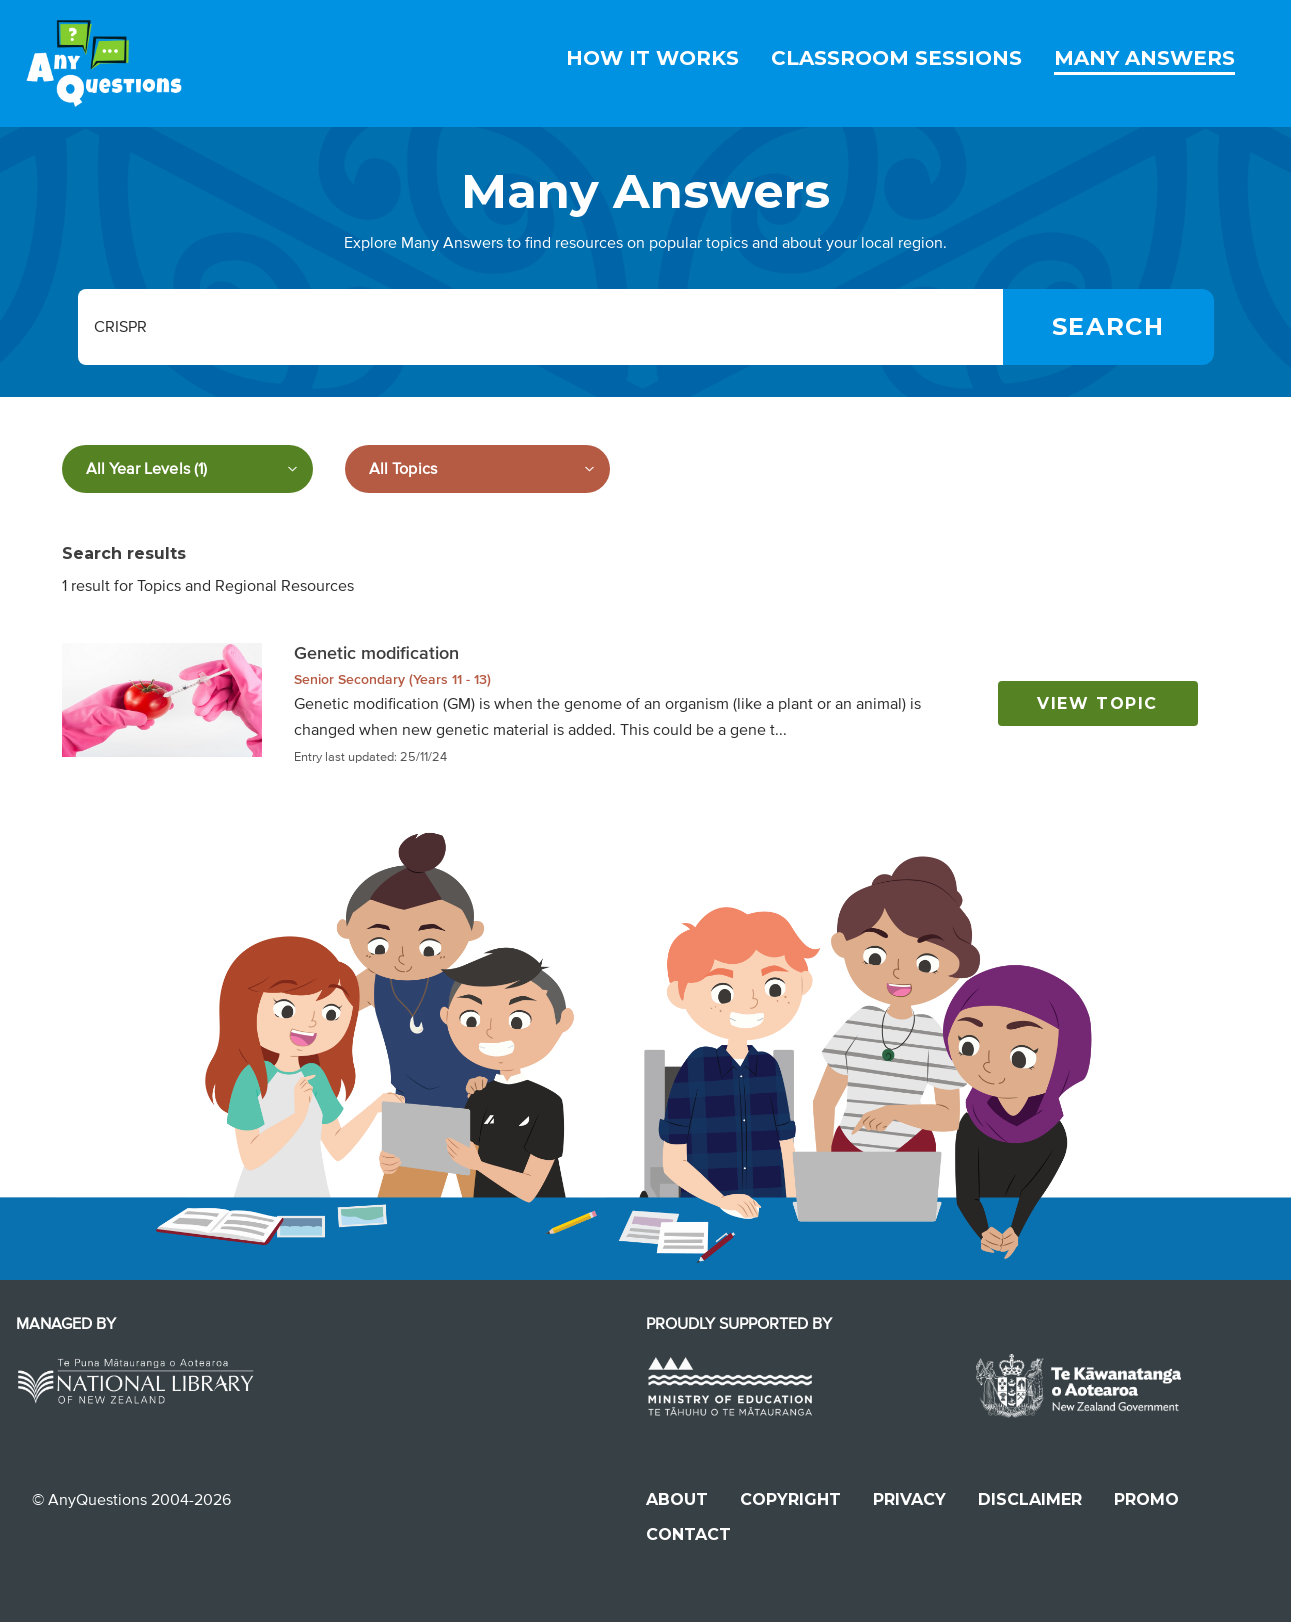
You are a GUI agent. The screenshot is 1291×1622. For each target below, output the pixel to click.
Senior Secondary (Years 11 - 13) (392, 679)
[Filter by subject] (477, 469)
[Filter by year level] (187, 469)
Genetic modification (376, 653)
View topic (1097, 703)
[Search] (1108, 327)
